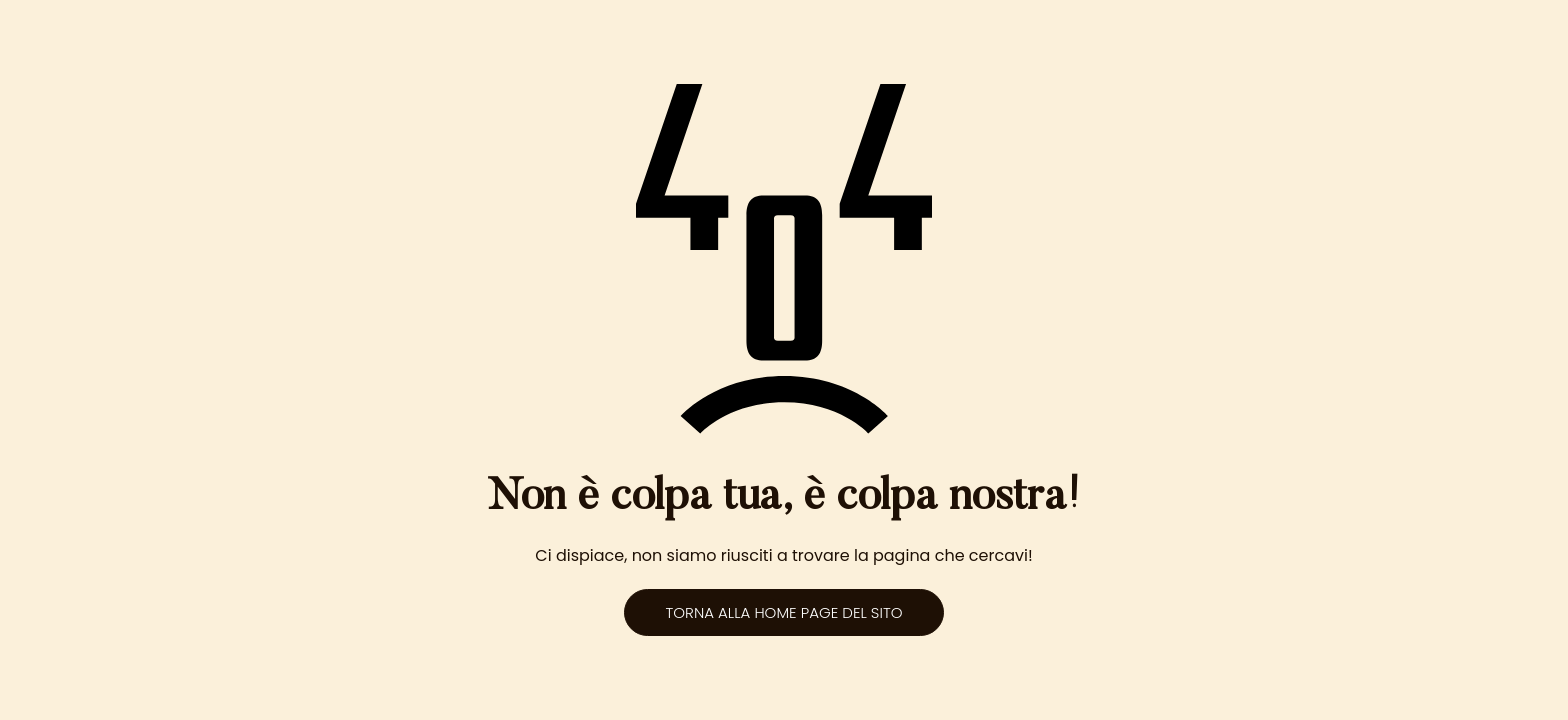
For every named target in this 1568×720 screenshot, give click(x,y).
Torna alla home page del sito (783, 612)
